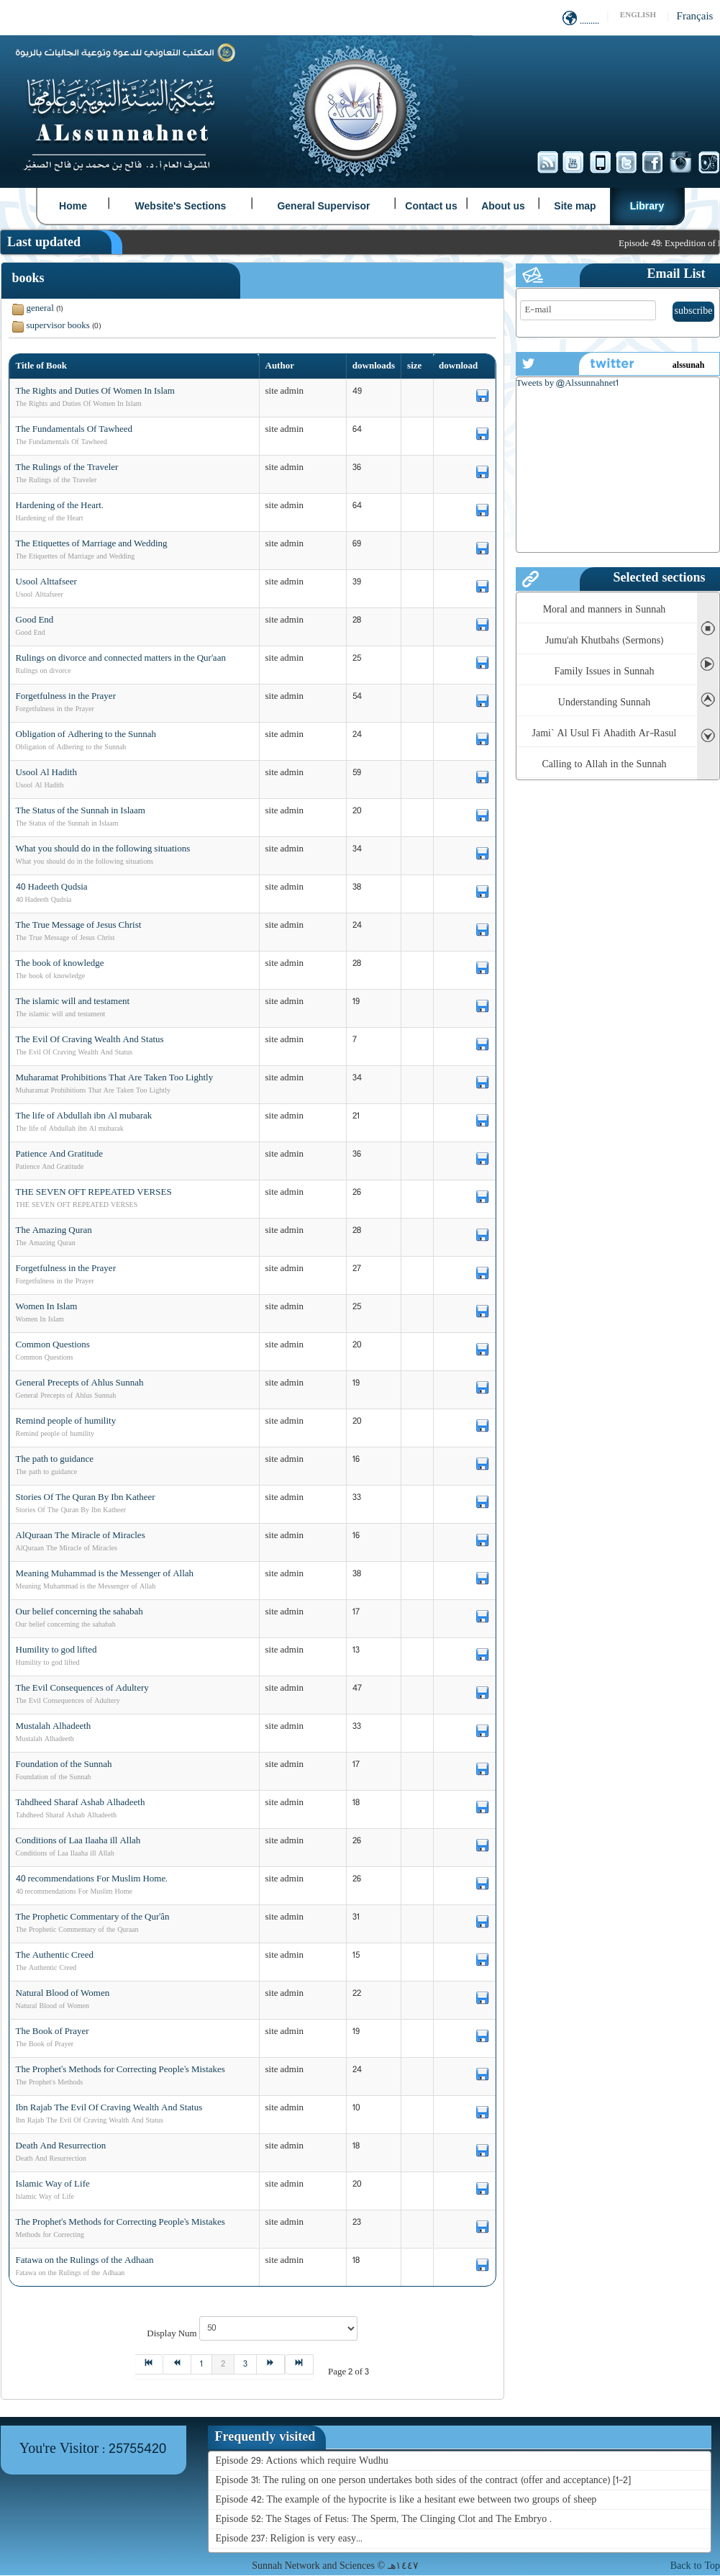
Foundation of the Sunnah (64, 1765)
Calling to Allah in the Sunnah (604, 764)
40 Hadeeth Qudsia (52, 887)
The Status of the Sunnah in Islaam (80, 811)
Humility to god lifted (56, 1650)
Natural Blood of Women (63, 1994)
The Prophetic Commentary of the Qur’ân (93, 1917)
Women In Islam (47, 1307)
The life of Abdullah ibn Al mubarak (84, 1116)
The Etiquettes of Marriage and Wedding (92, 544)
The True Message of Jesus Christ (79, 926)
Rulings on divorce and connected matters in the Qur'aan (121, 658)
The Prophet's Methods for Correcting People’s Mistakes (120, 2223)
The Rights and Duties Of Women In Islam (95, 391)
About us (503, 206)
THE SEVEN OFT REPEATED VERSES (94, 1193)
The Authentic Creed (55, 1955)
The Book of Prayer (52, 2032)
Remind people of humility (66, 1421)
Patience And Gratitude (60, 1154)
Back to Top (695, 2566)
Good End (35, 620)
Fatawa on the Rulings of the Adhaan (85, 2261)
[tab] (267, 2437)
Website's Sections (181, 206)
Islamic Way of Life (53, 2184)
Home (73, 206)
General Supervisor (323, 206)
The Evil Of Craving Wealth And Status (90, 1040)
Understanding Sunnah (604, 703)
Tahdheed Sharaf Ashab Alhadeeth (80, 1803)
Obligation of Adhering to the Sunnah (86, 735)
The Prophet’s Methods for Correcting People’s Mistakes (120, 2070)
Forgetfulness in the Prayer (66, 697)
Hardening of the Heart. (60, 506)
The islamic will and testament (73, 1002)
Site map (575, 206)
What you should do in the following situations (103, 849)
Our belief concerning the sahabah (79, 1612)
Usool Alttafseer (46, 582)
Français (695, 17)
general (40, 309)
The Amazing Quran (54, 1231)
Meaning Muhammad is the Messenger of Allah (105, 1574)
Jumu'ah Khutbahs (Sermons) (604, 641)
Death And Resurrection (61, 2146)
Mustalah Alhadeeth (53, 1727)
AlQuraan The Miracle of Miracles (80, 1536)
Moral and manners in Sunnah (604, 610)
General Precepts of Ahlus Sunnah (80, 1383)
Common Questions (53, 1345)
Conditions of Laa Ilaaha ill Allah (78, 1841)
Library (647, 206)
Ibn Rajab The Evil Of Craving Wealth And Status (109, 2108)
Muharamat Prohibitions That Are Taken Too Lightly (115, 1078)
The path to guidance (55, 1460)
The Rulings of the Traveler (67, 468)
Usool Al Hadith (46, 773)
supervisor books (58, 326)
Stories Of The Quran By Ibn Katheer (85, 1498)
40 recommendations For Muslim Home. (92, 1879)
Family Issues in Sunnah (605, 672)
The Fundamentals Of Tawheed (74, 430)
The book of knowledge (60, 964)
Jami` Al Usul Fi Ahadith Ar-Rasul (604, 734)
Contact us (431, 206)
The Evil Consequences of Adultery (82, 1688)
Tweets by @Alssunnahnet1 (567, 384)
